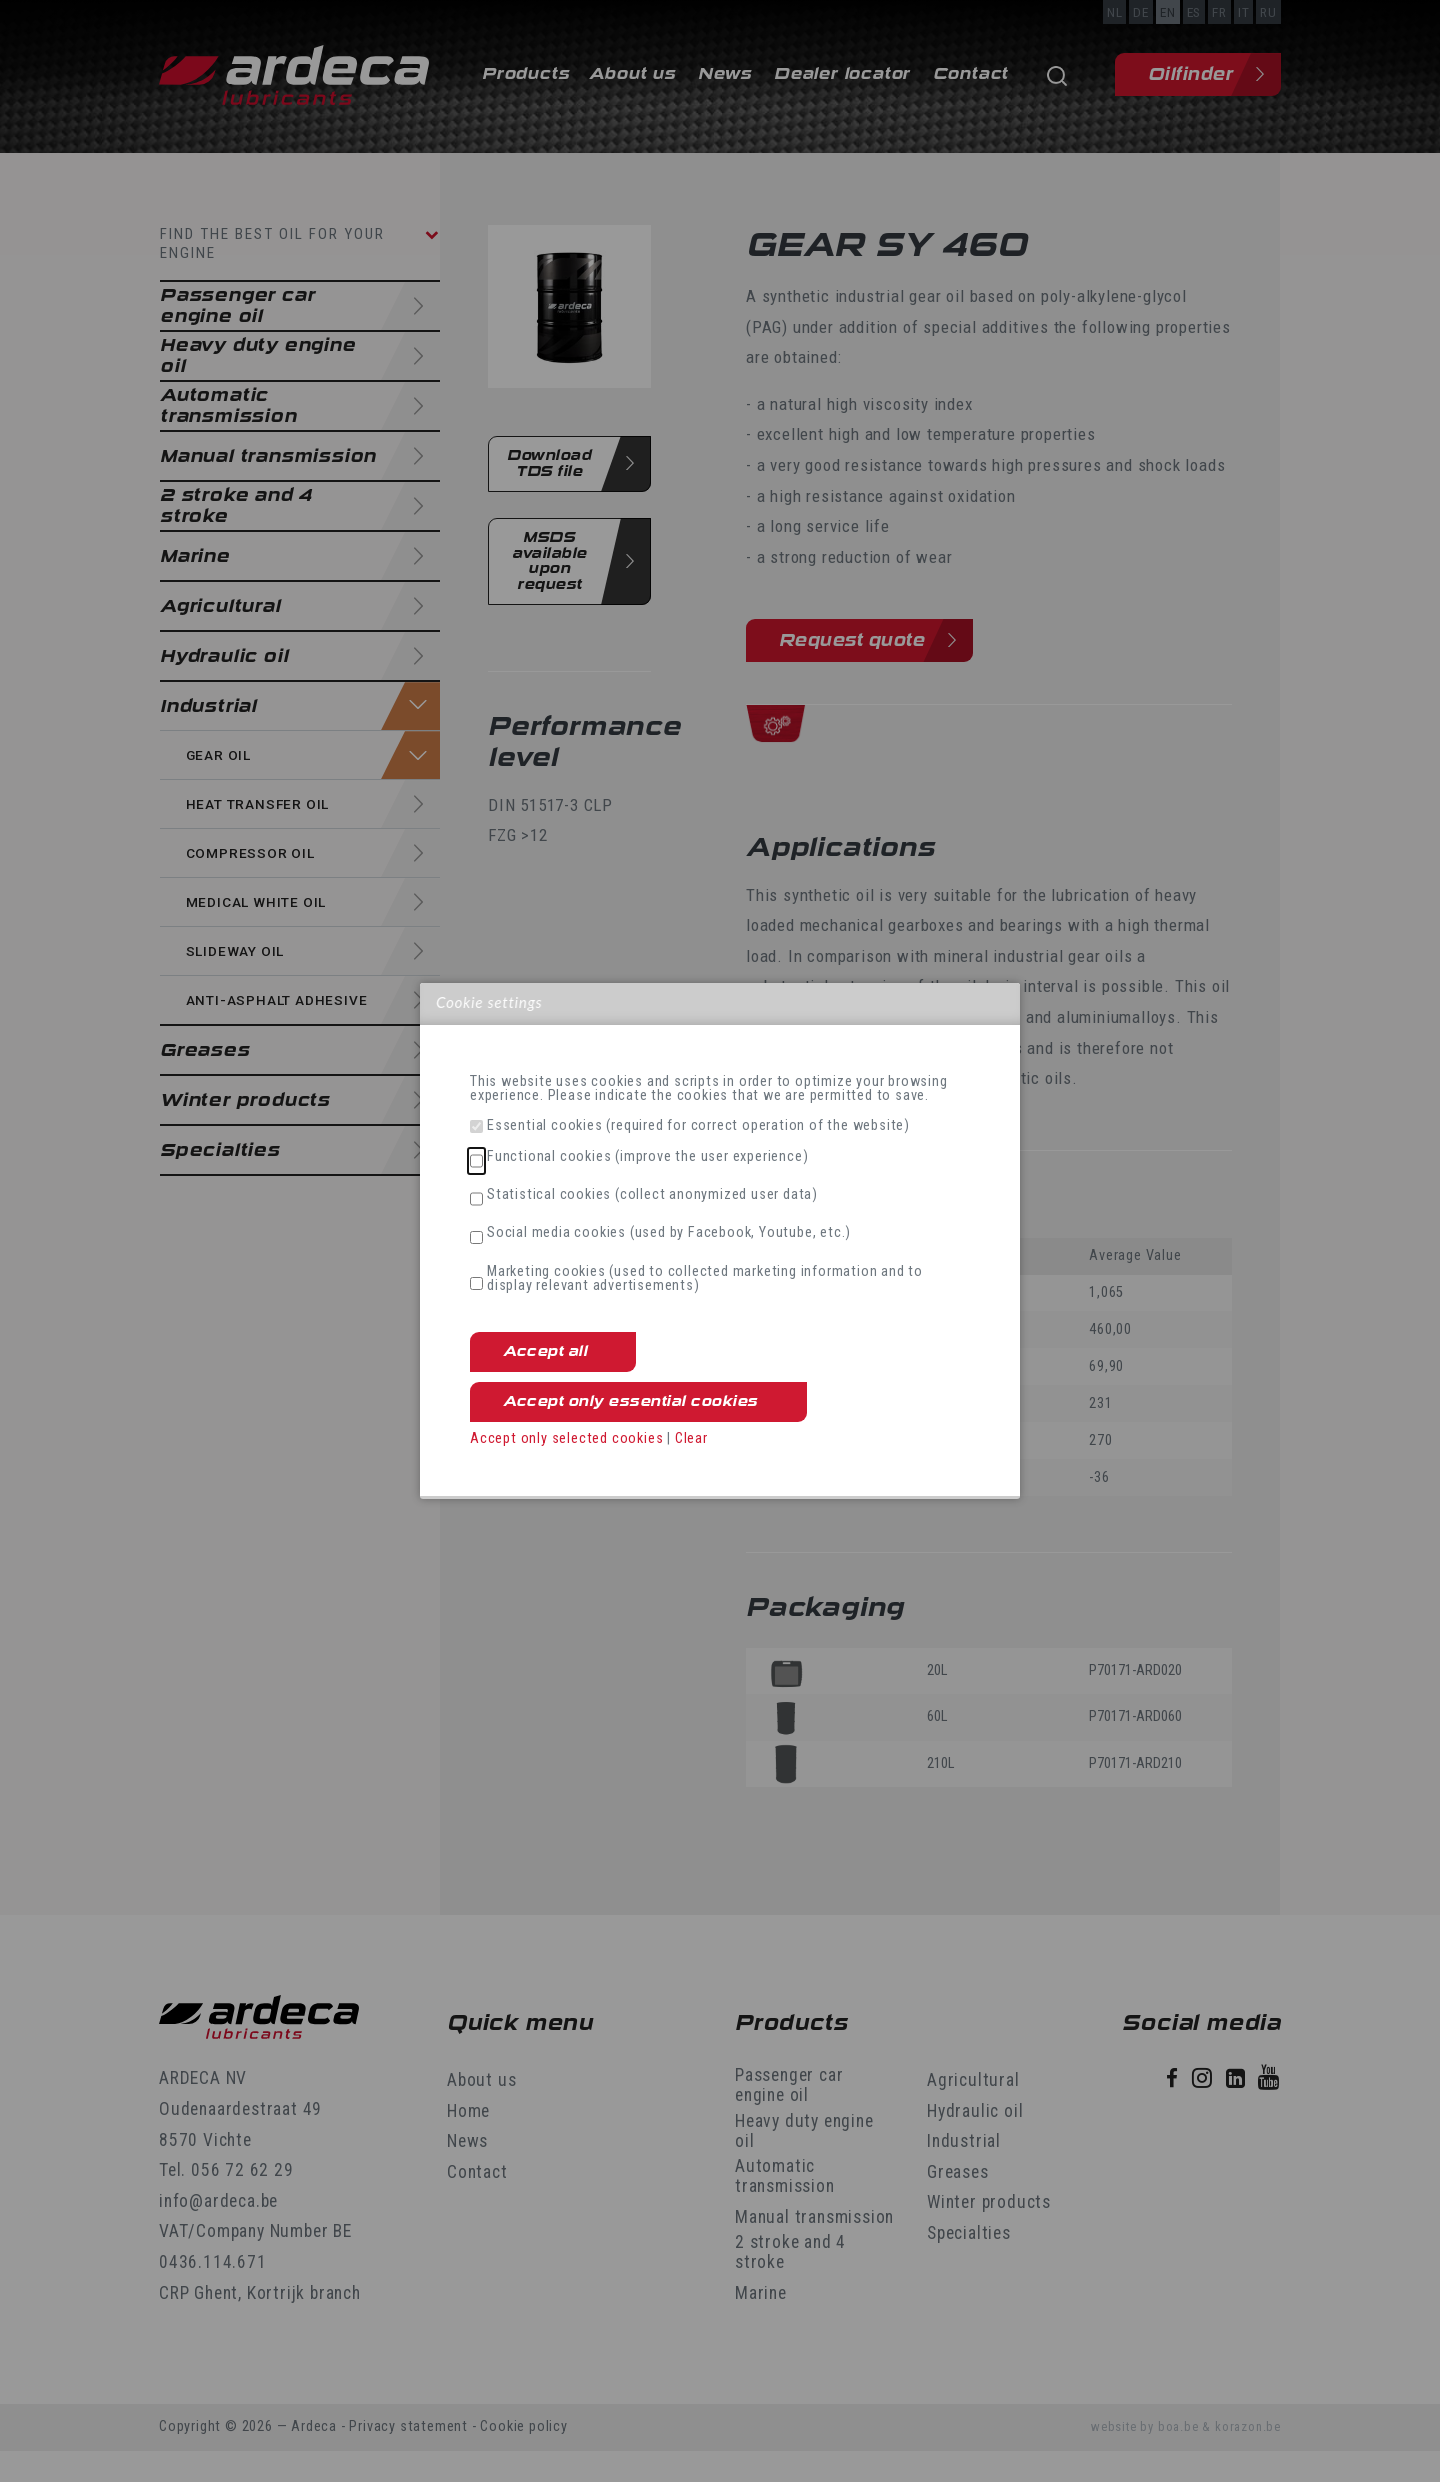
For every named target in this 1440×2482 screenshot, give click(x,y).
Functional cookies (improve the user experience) (647, 1157)
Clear (691, 1438)
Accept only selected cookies (566, 1438)
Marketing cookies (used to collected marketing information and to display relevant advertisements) (705, 1279)
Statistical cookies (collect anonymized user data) (652, 1195)
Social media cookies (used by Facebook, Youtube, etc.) (669, 1233)
